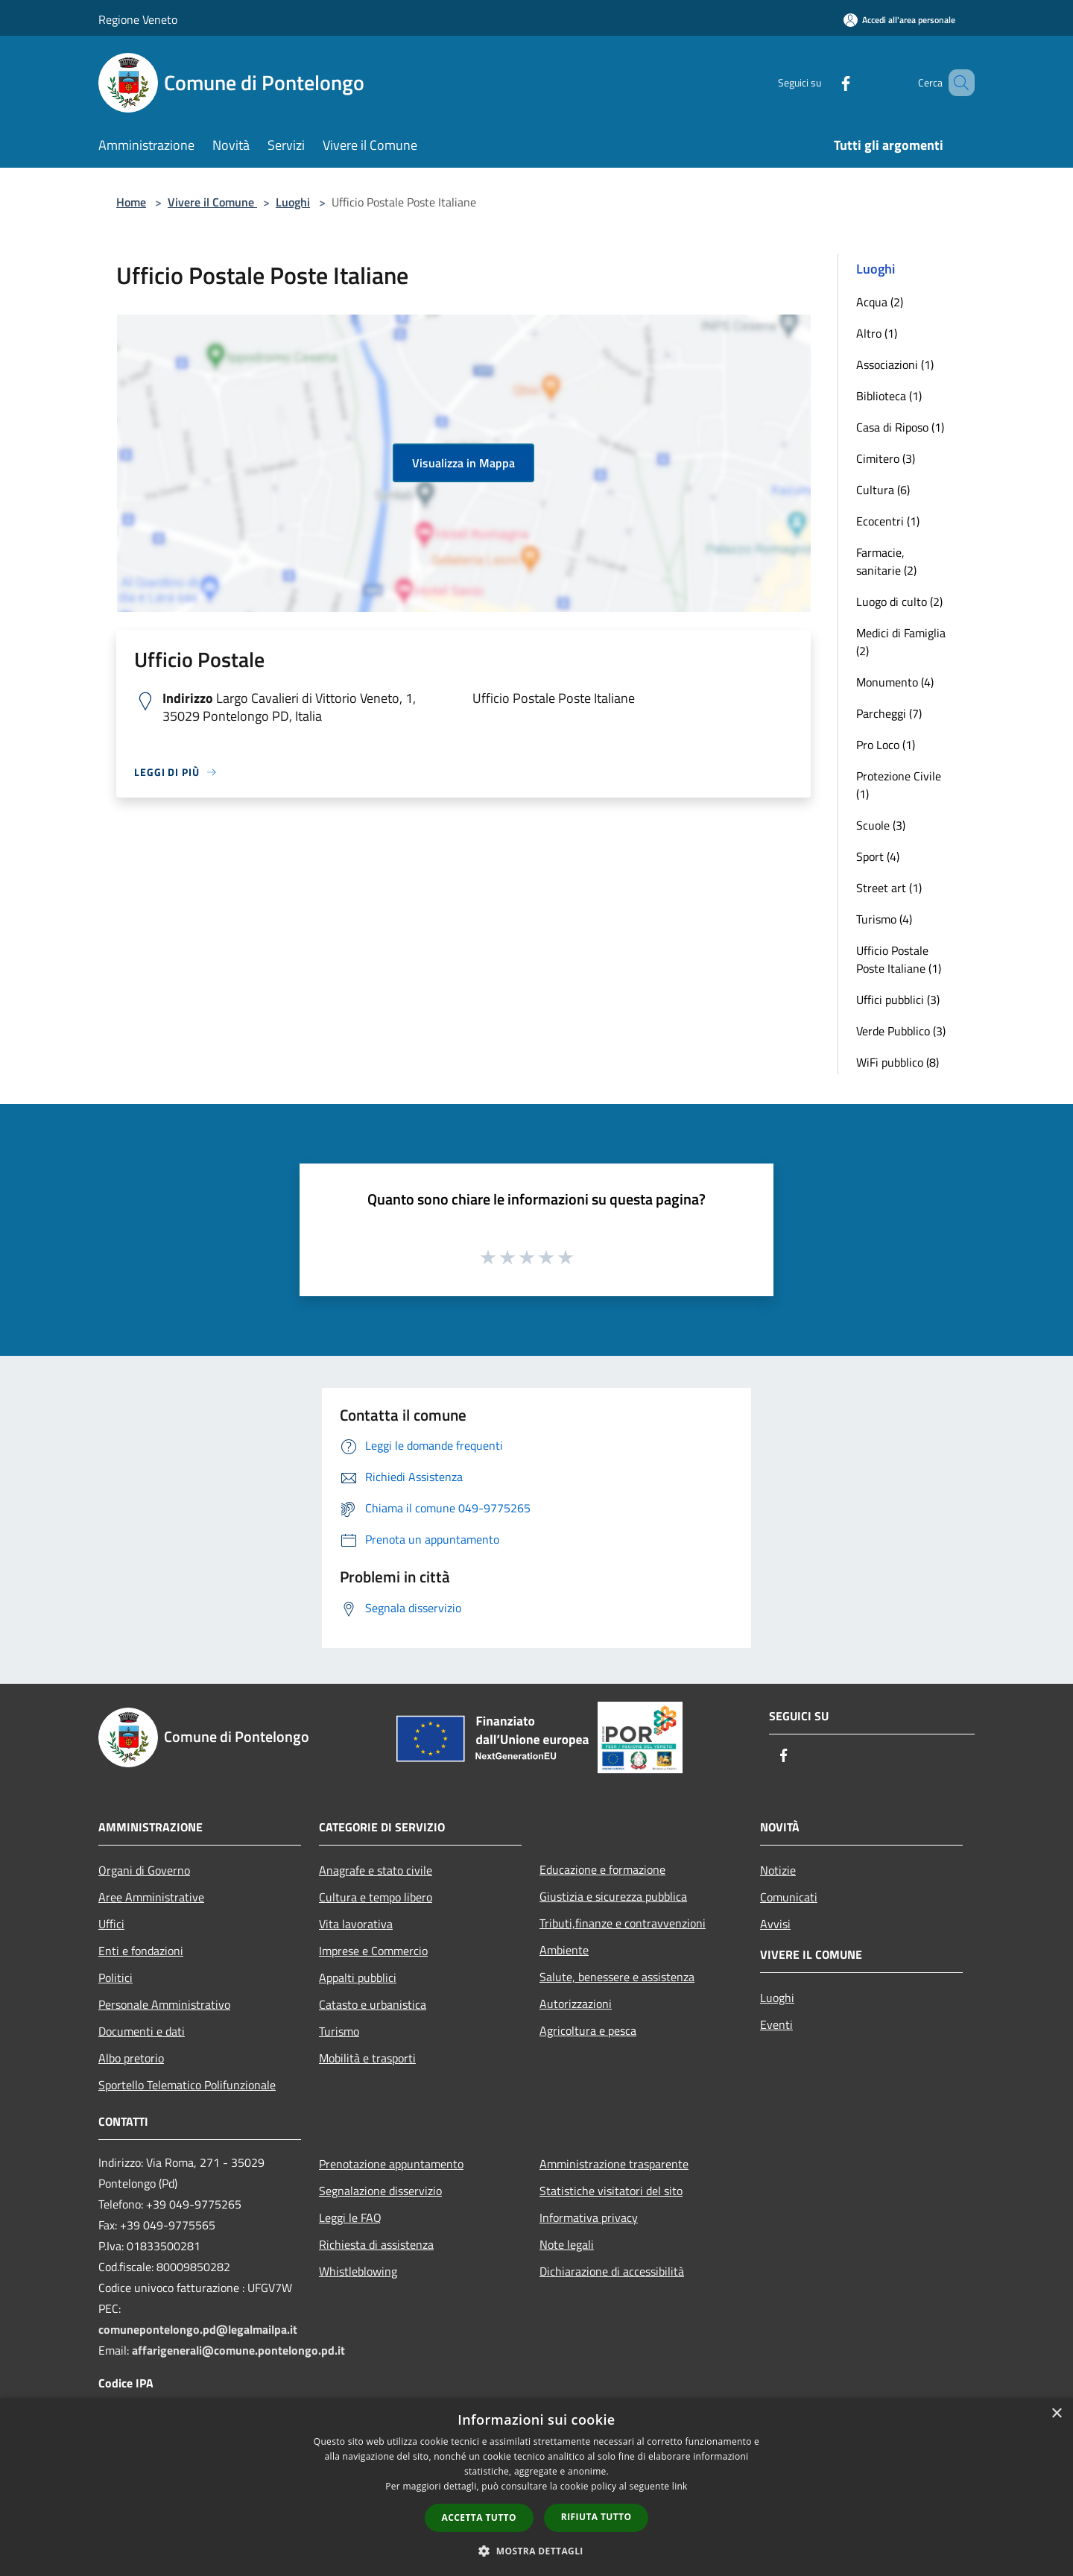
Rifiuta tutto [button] (596, 2516)
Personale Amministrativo (164, 2004)
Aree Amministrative (151, 1897)
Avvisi (775, 1924)
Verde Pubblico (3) (901, 1031)
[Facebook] (824, 82)
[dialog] (536, 2487)
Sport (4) (877, 856)
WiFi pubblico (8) (897, 1062)
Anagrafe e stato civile (375, 1870)
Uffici (111, 1924)
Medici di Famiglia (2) (901, 642)
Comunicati (788, 1897)
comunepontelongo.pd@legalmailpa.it (197, 2329)
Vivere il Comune (212, 202)
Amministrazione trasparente (614, 2164)
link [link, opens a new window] (680, 2486)
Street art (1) (889, 888)
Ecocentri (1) (888, 521)
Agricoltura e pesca (587, 2030)
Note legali (566, 2244)
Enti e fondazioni (140, 1951)
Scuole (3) (880, 825)
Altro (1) (876, 333)
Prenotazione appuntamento (391, 2164)
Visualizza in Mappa (463, 463)
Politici (115, 1977)
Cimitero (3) (885, 458)
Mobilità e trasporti (367, 2058)
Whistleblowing (358, 2271)
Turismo (339, 2031)
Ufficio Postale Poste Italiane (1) (898, 959)
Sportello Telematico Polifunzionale (187, 2085)
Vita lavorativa (356, 1924)
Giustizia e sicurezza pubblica (613, 1896)
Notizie (778, 1870)
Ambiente (564, 1950)
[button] (536, 2550)
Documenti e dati (141, 2031)
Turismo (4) (884, 919)
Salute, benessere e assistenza (616, 1977)
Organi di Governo (144, 1870)
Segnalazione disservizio (380, 2191)
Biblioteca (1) (889, 396)
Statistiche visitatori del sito (611, 2191)
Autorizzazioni (575, 2003)
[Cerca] (957, 83)
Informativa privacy (588, 2217)
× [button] (1056, 2413)
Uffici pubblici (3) (898, 999)
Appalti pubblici (357, 1977)
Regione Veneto (137, 19)
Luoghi (293, 202)
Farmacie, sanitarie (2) (886, 561)
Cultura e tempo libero (375, 1897)
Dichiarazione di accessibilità (611, 2271)
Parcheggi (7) (889, 713)
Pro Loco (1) (885, 745)
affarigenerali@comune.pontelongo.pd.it (238, 2350)
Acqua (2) (879, 302)
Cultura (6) (883, 490)
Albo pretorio (131, 2058)
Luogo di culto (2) (899, 601)
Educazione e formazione (602, 1869)
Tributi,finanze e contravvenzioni (622, 1923)
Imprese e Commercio (373, 1951)
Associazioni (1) (895, 364)
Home (131, 202)
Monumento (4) (895, 682)
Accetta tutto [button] (479, 2517)
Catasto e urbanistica (372, 2004)
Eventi (776, 2024)
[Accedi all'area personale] (899, 19)
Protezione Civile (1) (898, 785)
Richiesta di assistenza (376, 2244)
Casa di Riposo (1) (900, 427)
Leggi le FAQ (350, 2217)
